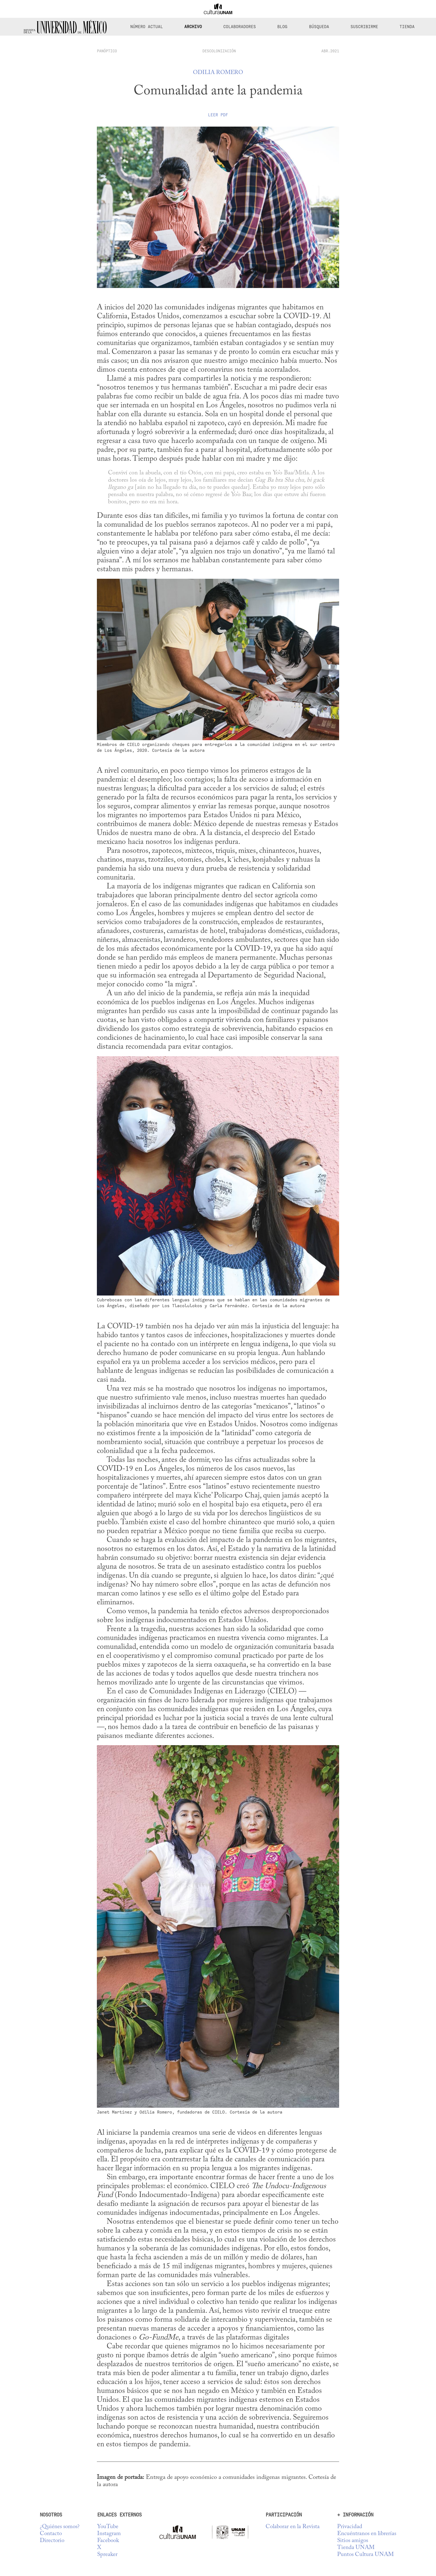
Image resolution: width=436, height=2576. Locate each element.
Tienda (407, 26)
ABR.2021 (330, 50)
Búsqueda (319, 26)
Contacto (51, 2534)
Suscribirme (364, 26)
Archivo (193, 26)
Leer (218, 115)
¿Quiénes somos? (60, 2527)
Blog (282, 26)
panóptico (107, 50)
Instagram (109, 2534)
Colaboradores (239, 26)
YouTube (107, 2527)
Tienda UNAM (355, 2548)
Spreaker (107, 2555)
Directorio (52, 2541)
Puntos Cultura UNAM (365, 2555)
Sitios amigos (352, 2541)
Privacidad (349, 2527)
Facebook (108, 2541)
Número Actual (146, 26)
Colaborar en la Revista (293, 2527)
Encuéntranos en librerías (366, 2534)
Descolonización (219, 50)
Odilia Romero (218, 73)
